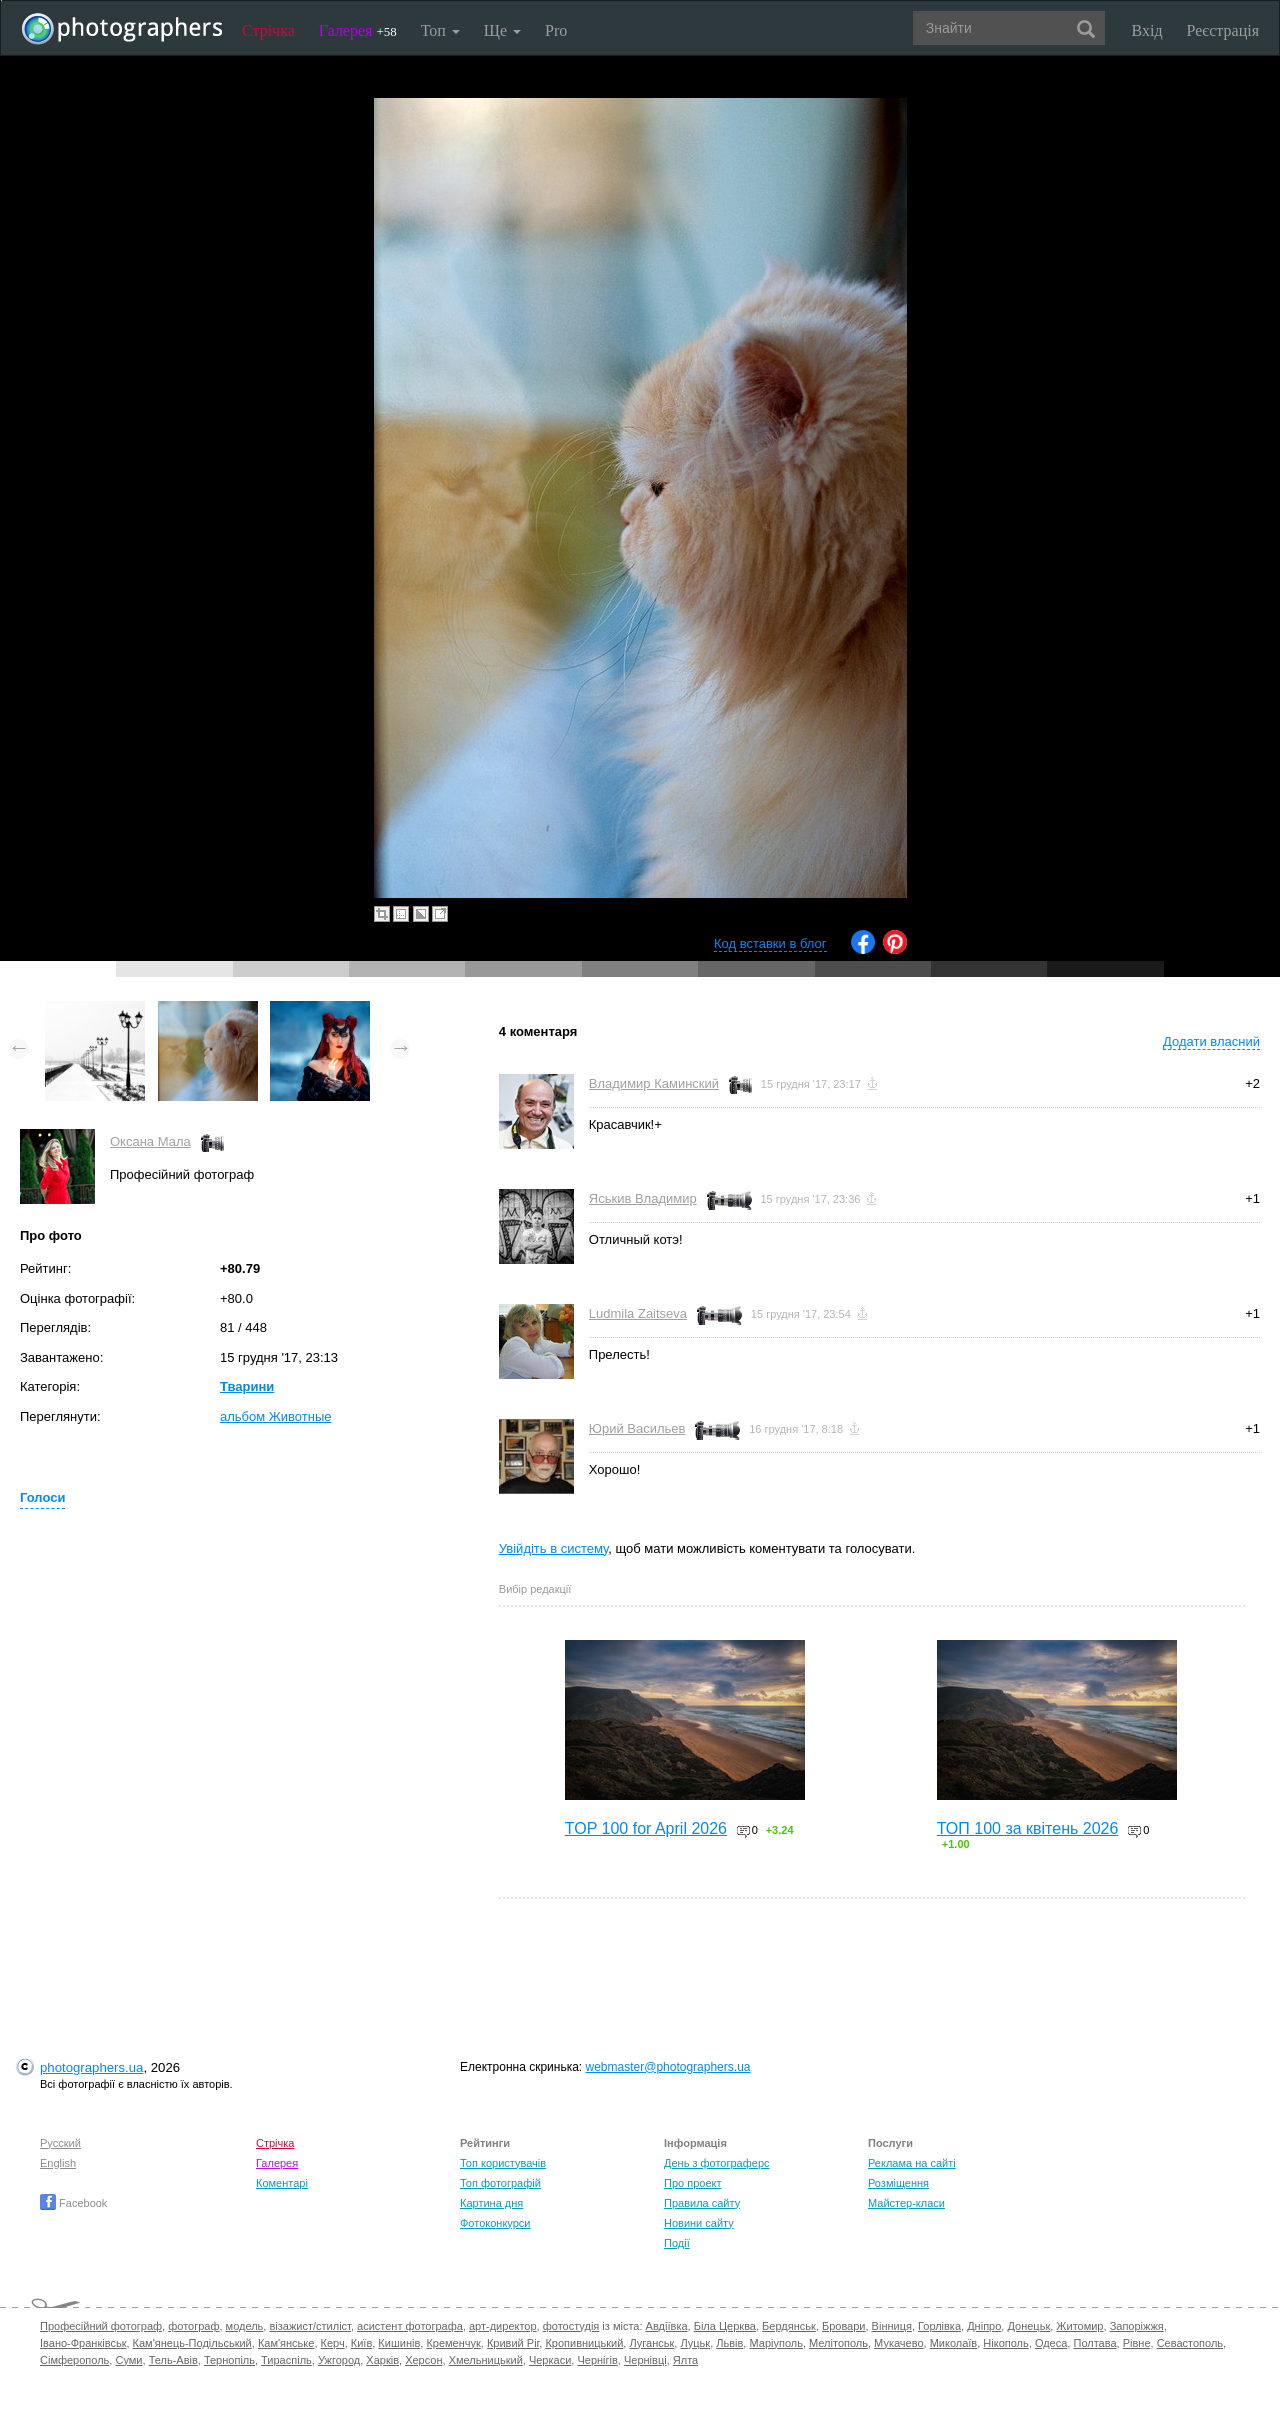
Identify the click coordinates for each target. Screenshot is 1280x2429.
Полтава (1094, 2343)
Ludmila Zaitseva (638, 1313)
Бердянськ (789, 2326)
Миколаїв (954, 2343)
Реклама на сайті (912, 2163)
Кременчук (453, 2343)
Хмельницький (486, 2360)
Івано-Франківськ (83, 2343)
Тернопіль (229, 2360)
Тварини (247, 1386)
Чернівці (645, 2360)
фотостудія (571, 2326)
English (58, 2163)
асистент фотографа (410, 2326)
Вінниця (892, 2326)
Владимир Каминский (654, 1083)
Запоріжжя (1137, 2326)
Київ (361, 2343)
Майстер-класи (906, 2203)
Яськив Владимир (643, 1198)
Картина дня (491, 2203)
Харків (382, 2360)
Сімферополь (74, 2360)
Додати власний (1211, 1041)
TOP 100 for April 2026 (646, 1828)
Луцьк (695, 2343)
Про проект (692, 2183)
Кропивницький (584, 2343)
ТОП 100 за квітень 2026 (1028, 1828)
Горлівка (939, 2326)
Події (677, 2243)
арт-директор (503, 2326)
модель (245, 2326)
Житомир (1079, 2326)
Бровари (844, 2326)
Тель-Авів (173, 2360)
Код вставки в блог (770, 943)
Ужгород (339, 2360)
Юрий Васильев (637, 1428)
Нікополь (1005, 2343)
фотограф (193, 2326)
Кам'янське (286, 2343)
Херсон (423, 2360)
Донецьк (1028, 2326)
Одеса (1051, 2343)
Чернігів (597, 2360)
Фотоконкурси (495, 2223)
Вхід (1147, 30)
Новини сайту (699, 2223)
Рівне (1137, 2343)
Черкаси (550, 2360)
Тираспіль (286, 2360)
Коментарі (282, 2183)
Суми (128, 2360)
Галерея (358, 30)
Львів (729, 2343)
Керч (333, 2343)
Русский (60, 2143)
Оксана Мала (150, 1141)
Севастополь (1190, 2343)
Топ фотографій (500, 2183)
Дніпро (984, 2326)
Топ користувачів (503, 2163)
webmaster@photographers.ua (668, 2067)
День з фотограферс (717, 2163)
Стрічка (268, 30)
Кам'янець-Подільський (192, 2343)
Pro (556, 30)
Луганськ (651, 2343)
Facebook (73, 2203)
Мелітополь (838, 2343)
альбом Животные (276, 1416)
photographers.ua (91, 2067)
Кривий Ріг (513, 2343)
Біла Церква (725, 2326)
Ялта (685, 2360)
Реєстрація (1223, 30)
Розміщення (898, 2183)
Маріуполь (775, 2343)
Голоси (42, 1497)
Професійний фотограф (101, 2326)
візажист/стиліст (309, 2326)
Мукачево (898, 2343)
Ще (502, 30)
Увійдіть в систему (554, 1548)
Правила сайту (702, 2203)
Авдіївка (667, 2326)
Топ (440, 30)
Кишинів (399, 2343)
